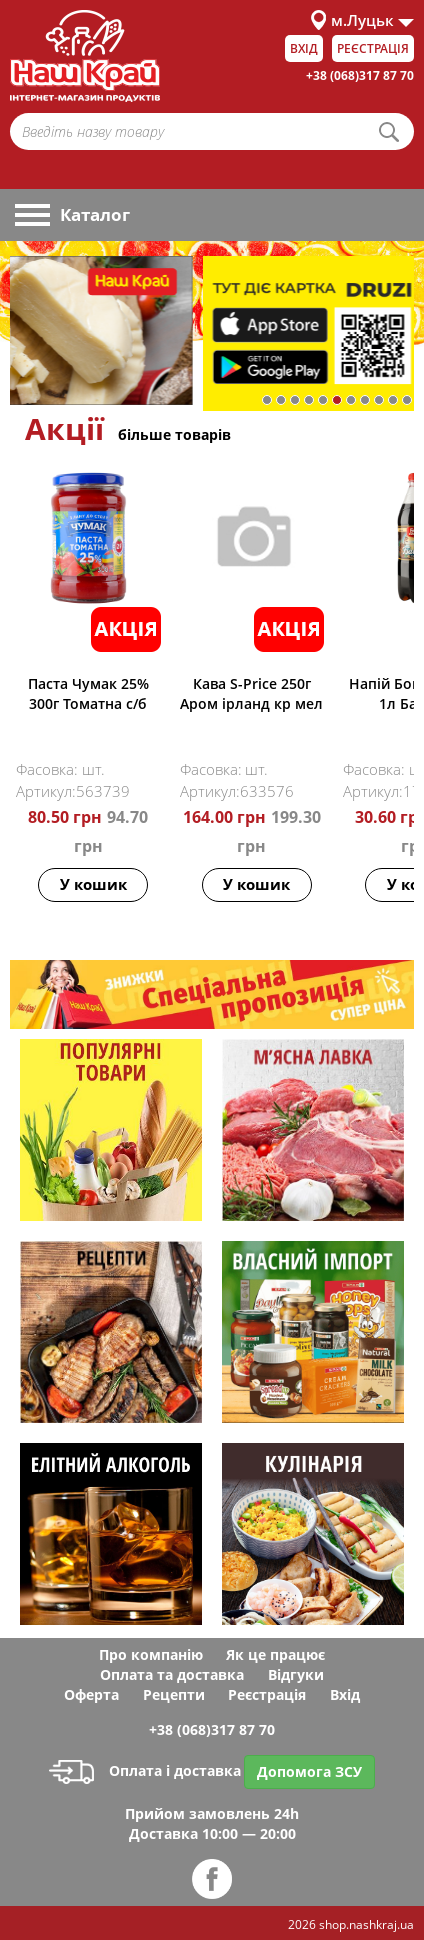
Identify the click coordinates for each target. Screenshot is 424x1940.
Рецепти (174, 1694)
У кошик (93, 884)
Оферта (91, 1694)
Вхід (304, 48)
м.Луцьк (362, 20)
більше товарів (174, 434)
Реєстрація (373, 48)
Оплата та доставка (172, 1674)
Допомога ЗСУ (309, 1771)
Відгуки (296, 1674)
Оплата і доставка (145, 1770)
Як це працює (275, 1654)
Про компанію (151, 1654)
